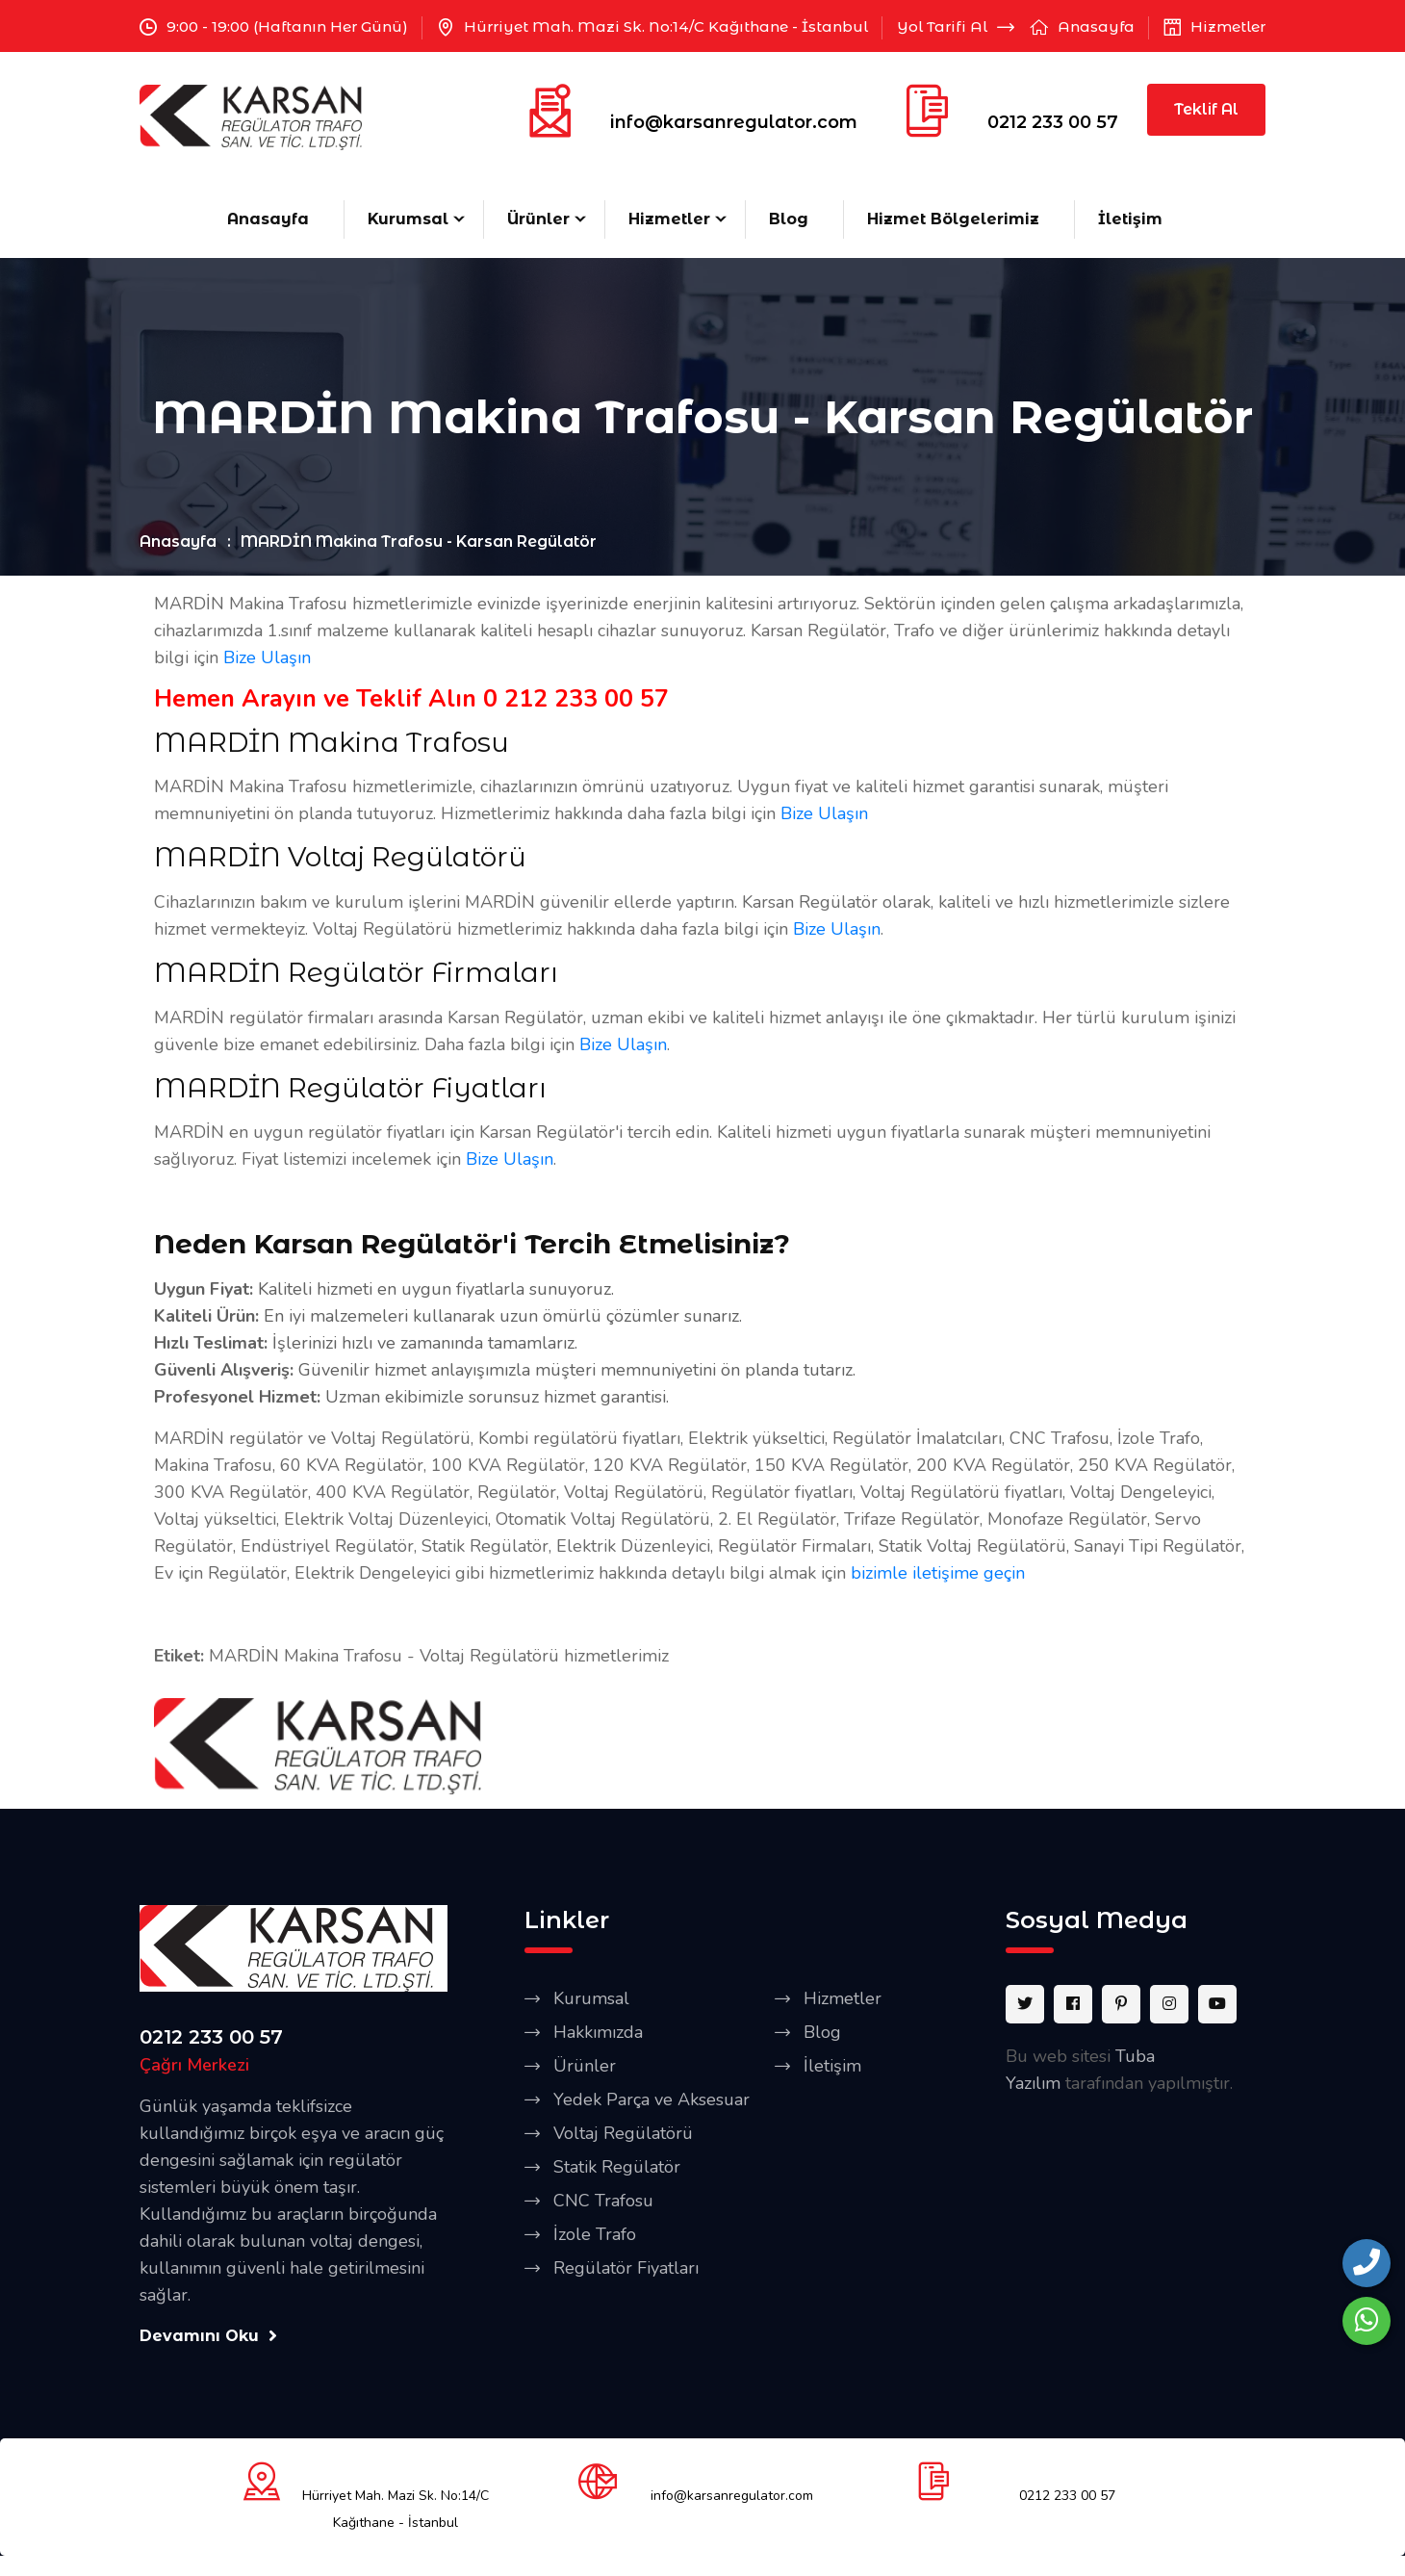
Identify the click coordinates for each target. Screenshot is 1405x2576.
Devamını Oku (208, 2336)
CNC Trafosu (603, 2200)
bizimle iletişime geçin (938, 1572)
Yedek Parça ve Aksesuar (651, 2099)
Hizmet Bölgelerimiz (953, 219)
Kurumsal (408, 219)
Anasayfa (1096, 26)
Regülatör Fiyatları (626, 2268)
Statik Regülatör (616, 2166)
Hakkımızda (598, 2032)
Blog (788, 219)
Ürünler (538, 219)
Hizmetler (1227, 26)
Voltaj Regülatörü (623, 2133)
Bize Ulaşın (267, 657)
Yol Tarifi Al (955, 26)
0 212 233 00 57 (576, 699)
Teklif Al (1206, 109)
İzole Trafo (594, 2234)
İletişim (1130, 219)
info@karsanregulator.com (733, 122)
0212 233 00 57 (1052, 122)
